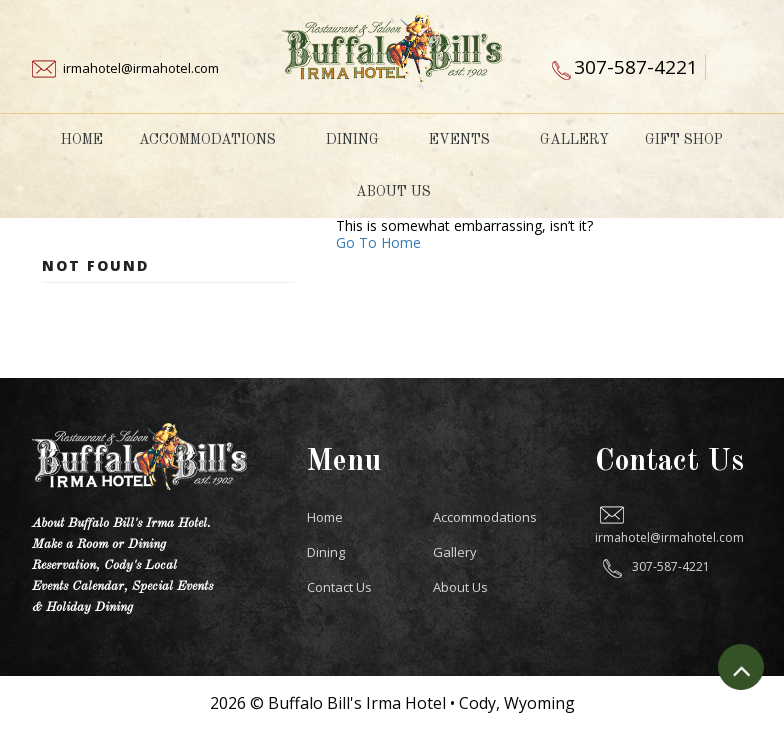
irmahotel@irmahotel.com (141, 68)
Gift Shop (684, 140)
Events (466, 140)
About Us (400, 192)
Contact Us (339, 587)
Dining (359, 140)
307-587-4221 (636, 67)
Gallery (574, 140)
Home (82, 140)
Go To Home (378, 242)
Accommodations (214, 140)
